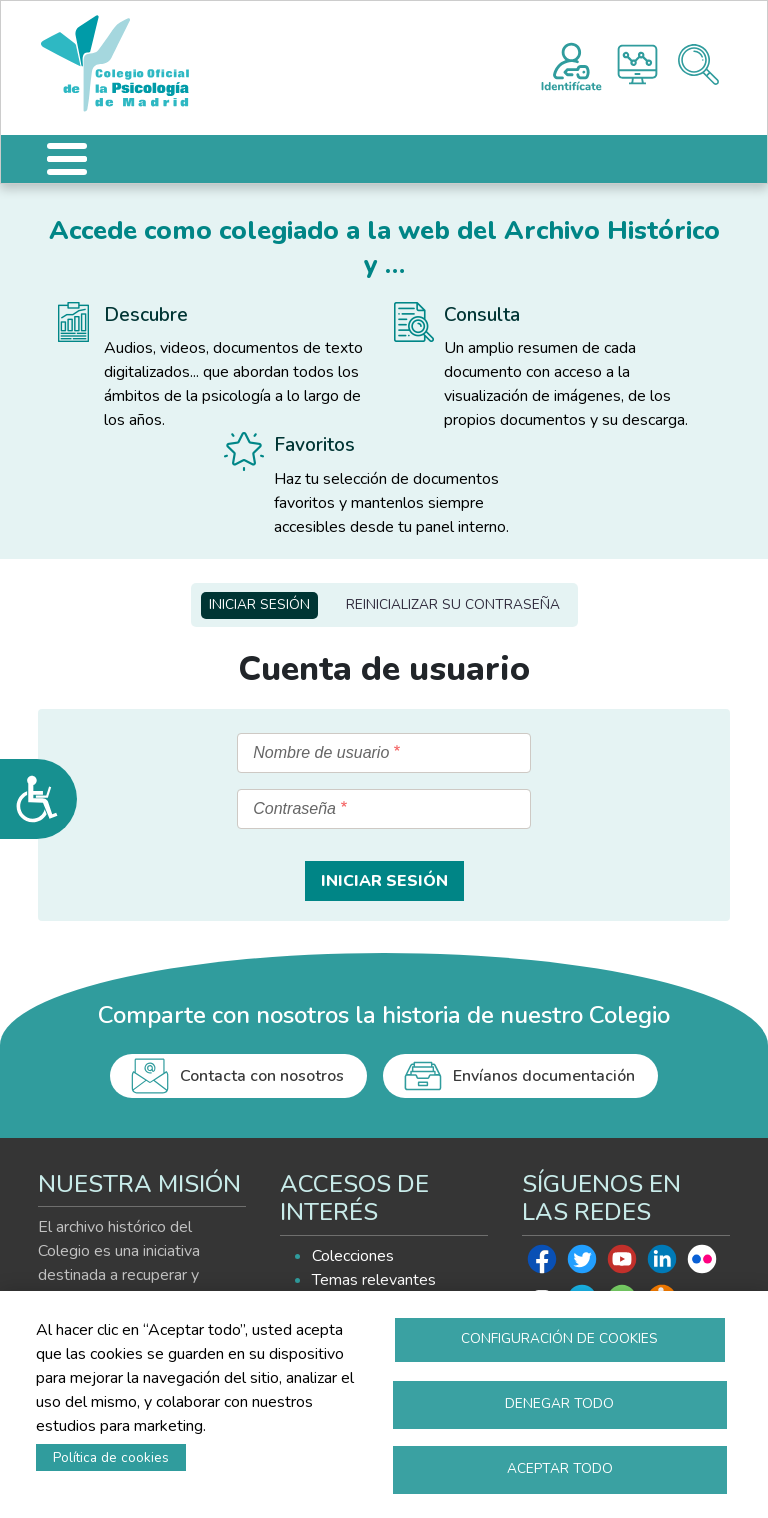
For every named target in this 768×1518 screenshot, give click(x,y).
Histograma (637, 64)
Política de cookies (111, 1457)
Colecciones (353, 1256)
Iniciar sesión (259, 604)
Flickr (702, 1264)
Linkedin (662, 1264)
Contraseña (294, 808)
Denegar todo (559, 1403)
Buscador (698, 64)
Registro (571, 64)
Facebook (542, 1264)
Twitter (582, 1264)
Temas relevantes (374, 1280)
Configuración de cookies (559, 1338)
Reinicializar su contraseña (453, 604)
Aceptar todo (560, 1468)
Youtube (622, 1264)
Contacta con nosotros (262, 1076)
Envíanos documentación (544, 1076)
